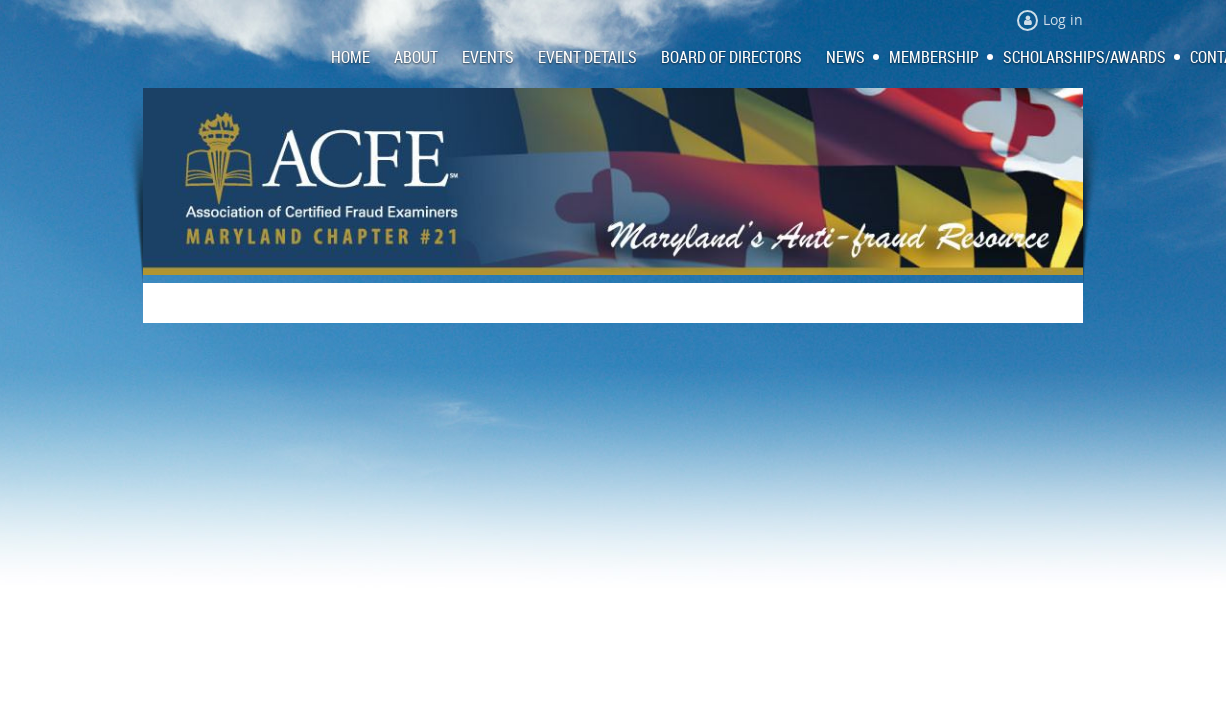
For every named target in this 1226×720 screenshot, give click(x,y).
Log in (1063, 19)
